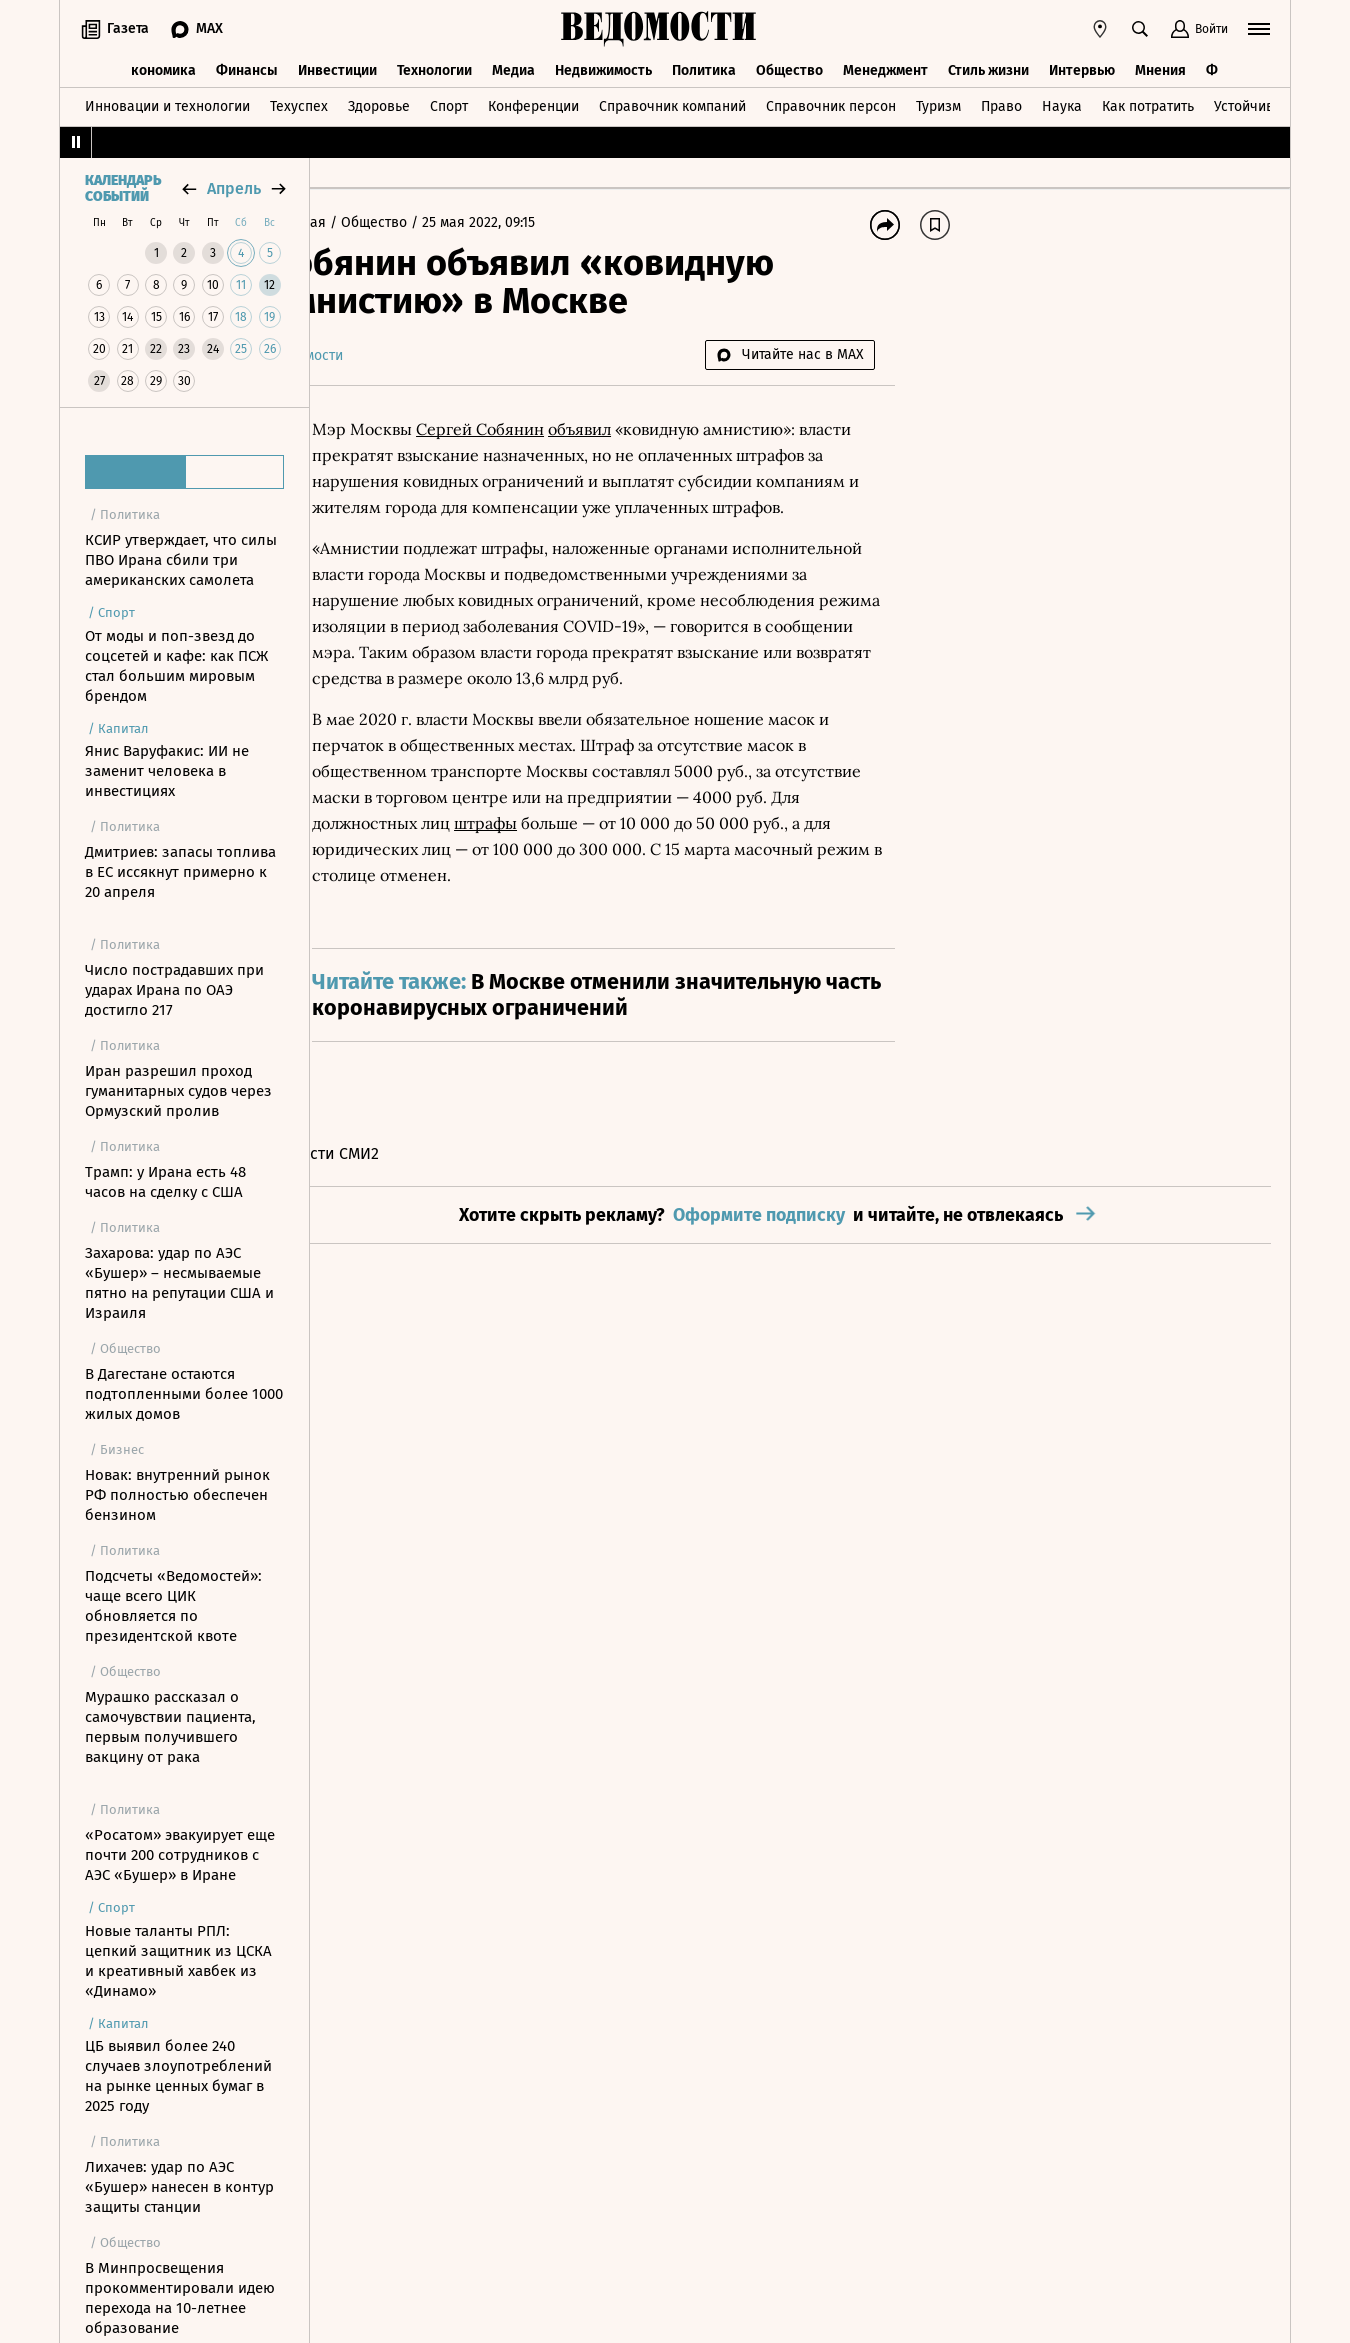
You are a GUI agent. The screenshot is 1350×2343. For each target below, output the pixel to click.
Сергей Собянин (538, 429)
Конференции (533, 103)
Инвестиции (337, 67)
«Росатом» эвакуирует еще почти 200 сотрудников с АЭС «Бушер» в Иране (180, 1855)
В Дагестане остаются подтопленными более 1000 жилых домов (184, 1394)
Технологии (434, 67)
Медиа (513, 67)
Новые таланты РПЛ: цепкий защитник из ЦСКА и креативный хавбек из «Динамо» (178, 1961)
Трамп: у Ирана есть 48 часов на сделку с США (165, 1182)
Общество (789, 67)
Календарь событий (123, 189)
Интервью (1082, 67)
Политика (704, 67)
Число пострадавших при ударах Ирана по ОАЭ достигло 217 (174, 990)
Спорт (449, 103)
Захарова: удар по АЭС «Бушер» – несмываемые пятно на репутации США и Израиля (179, 1283)
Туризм (938, 103)
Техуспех (299, 103)
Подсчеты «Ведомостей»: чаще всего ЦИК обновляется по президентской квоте (173, 1606)
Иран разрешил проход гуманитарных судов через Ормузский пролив (178, 1091)
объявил (637, 429)
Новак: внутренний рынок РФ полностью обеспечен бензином (177, 1495)
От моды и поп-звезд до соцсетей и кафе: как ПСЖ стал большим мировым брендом (176, 666)
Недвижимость (603, 67)
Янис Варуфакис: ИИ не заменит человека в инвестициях (167, 771)
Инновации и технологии (167, 103)
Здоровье (379, 103)
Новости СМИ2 (383, 1205)
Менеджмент (885, 67)
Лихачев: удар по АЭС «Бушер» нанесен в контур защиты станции (179, 2187)
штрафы (611, 875)
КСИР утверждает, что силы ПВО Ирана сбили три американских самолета (181, 560)
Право (1001, 103)
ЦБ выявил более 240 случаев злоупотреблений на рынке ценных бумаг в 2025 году (178, 2076)
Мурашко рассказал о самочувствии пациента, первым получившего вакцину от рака (170, 1727)
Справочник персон (831, 103)
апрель (234, 188)
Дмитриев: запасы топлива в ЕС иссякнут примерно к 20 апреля (180, 872)
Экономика (159, 67)
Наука (1062, 103)
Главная (359, 222)
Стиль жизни (988, 67)
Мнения (1160, 67)
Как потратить (1148, 103)
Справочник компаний (672, 103)
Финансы (247, 67)
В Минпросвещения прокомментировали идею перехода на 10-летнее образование (180, 2298)
